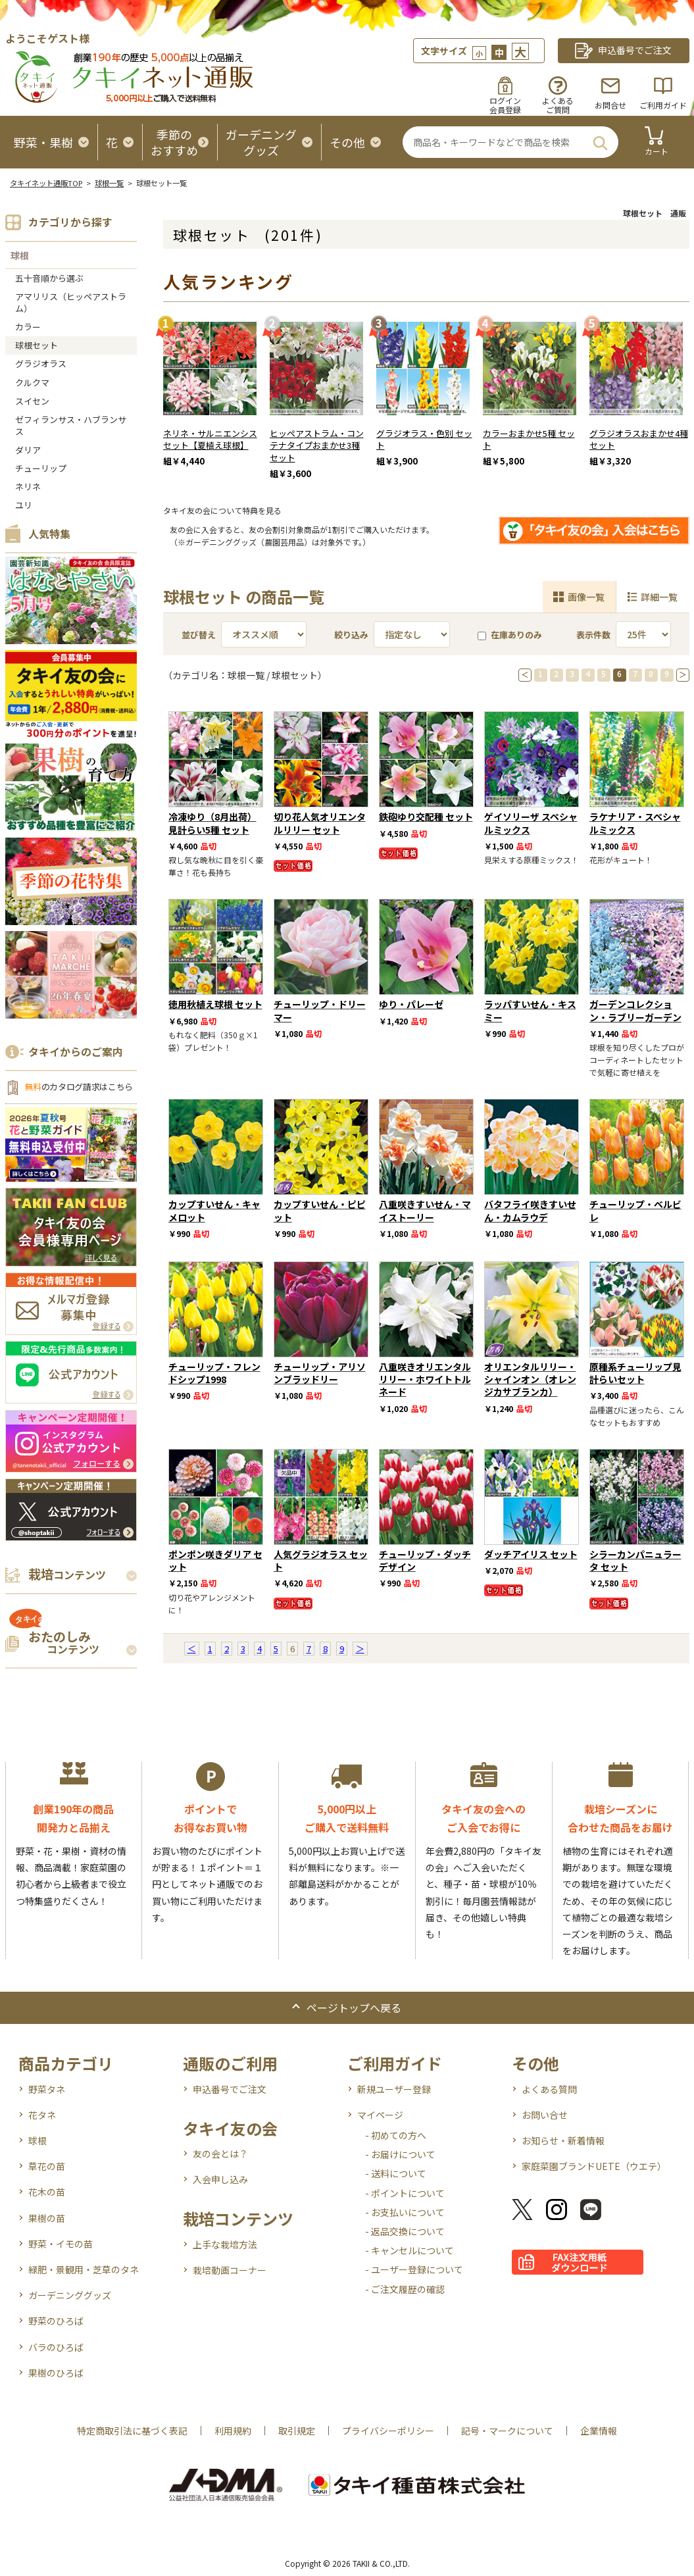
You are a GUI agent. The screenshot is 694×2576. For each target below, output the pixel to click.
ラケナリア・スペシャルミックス (635, 823)
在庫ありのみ (510, 634)
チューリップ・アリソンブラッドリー (320, 1373)
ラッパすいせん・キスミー (530, 1010)
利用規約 (232, 2430)
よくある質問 (549, 2089)
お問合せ (610, 105)
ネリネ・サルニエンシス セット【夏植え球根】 (210, 439)
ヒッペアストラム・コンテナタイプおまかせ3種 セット (317, 446)
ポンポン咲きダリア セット (215, 1560)
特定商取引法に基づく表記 (132, 2430)
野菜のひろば (56, 2320)
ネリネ (28, 486)
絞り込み (351, 634)
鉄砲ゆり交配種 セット (426, 816)
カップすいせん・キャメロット (214, 1210)
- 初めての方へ (395, 2135)
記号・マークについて (507, 2430)
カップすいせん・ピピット (320, 1210)
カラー (28, 326)
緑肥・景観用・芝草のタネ (83, 2269)
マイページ (380, 2114)
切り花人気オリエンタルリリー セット (320, 823)
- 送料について (395, 2173)
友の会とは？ (220, 2153)
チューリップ (40, 468)
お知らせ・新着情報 (563, 2140)
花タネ (42, 2114)
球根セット (36, 345)
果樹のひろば (56, 2372)
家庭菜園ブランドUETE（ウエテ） (594, 2166)
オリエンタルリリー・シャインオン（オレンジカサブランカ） (530, 1379)
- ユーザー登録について (414, 2269)
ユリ (23, 505)
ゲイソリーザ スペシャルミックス (531, 823)
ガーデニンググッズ (69, 2295)
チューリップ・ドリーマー (320, 1010)
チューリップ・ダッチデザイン (425, 1560)
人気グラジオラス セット (321, 1560)
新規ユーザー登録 (394, 2089)
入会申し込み (220, 2179)
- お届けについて (400, 2154)
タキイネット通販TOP (46, 183)
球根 (20, 255)
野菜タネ (46, 2089)
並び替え (199, 634)
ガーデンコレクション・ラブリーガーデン (635, 1010)
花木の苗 (46, 2191)
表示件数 (593, 634)
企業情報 (598, 2430)
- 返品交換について (405, 2231)
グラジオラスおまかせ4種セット (638, 439)
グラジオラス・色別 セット (424, 439)
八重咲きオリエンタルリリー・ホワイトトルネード (425, 1379)
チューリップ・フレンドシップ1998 (214, 1373)
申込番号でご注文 (229, 2089)
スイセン (32, 401)
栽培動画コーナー (229, 2270)
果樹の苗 (46, 2218)
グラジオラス (40, 363)
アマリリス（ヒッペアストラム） (70, 302)
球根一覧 (109, 183)
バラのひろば (56, 2347)
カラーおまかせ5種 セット (529, 439)
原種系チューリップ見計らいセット (635, 1373)
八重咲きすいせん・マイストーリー (425, 1210)
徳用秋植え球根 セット (215, 1004)
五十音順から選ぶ (49, 278)
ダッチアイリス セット (531, 1554)
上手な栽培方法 (225, 2244)
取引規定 (296, 2430)
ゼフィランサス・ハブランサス (70, 425)
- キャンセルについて (409, 2250)
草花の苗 (46, 2166)
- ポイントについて (405, 2193)
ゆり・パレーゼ (411, 1004)
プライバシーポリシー (388, 2430)
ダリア (28, 449)
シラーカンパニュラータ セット (635, 1560)
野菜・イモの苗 (60, 2243)
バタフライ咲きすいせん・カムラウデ (530, 1210)
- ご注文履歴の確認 (405, 2289)
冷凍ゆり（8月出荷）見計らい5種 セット (212, 823)
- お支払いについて (405, 2212)
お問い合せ (545, 2114)
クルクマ (32, 382)
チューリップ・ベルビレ (635, 1210)
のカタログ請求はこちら (79, 1086)
